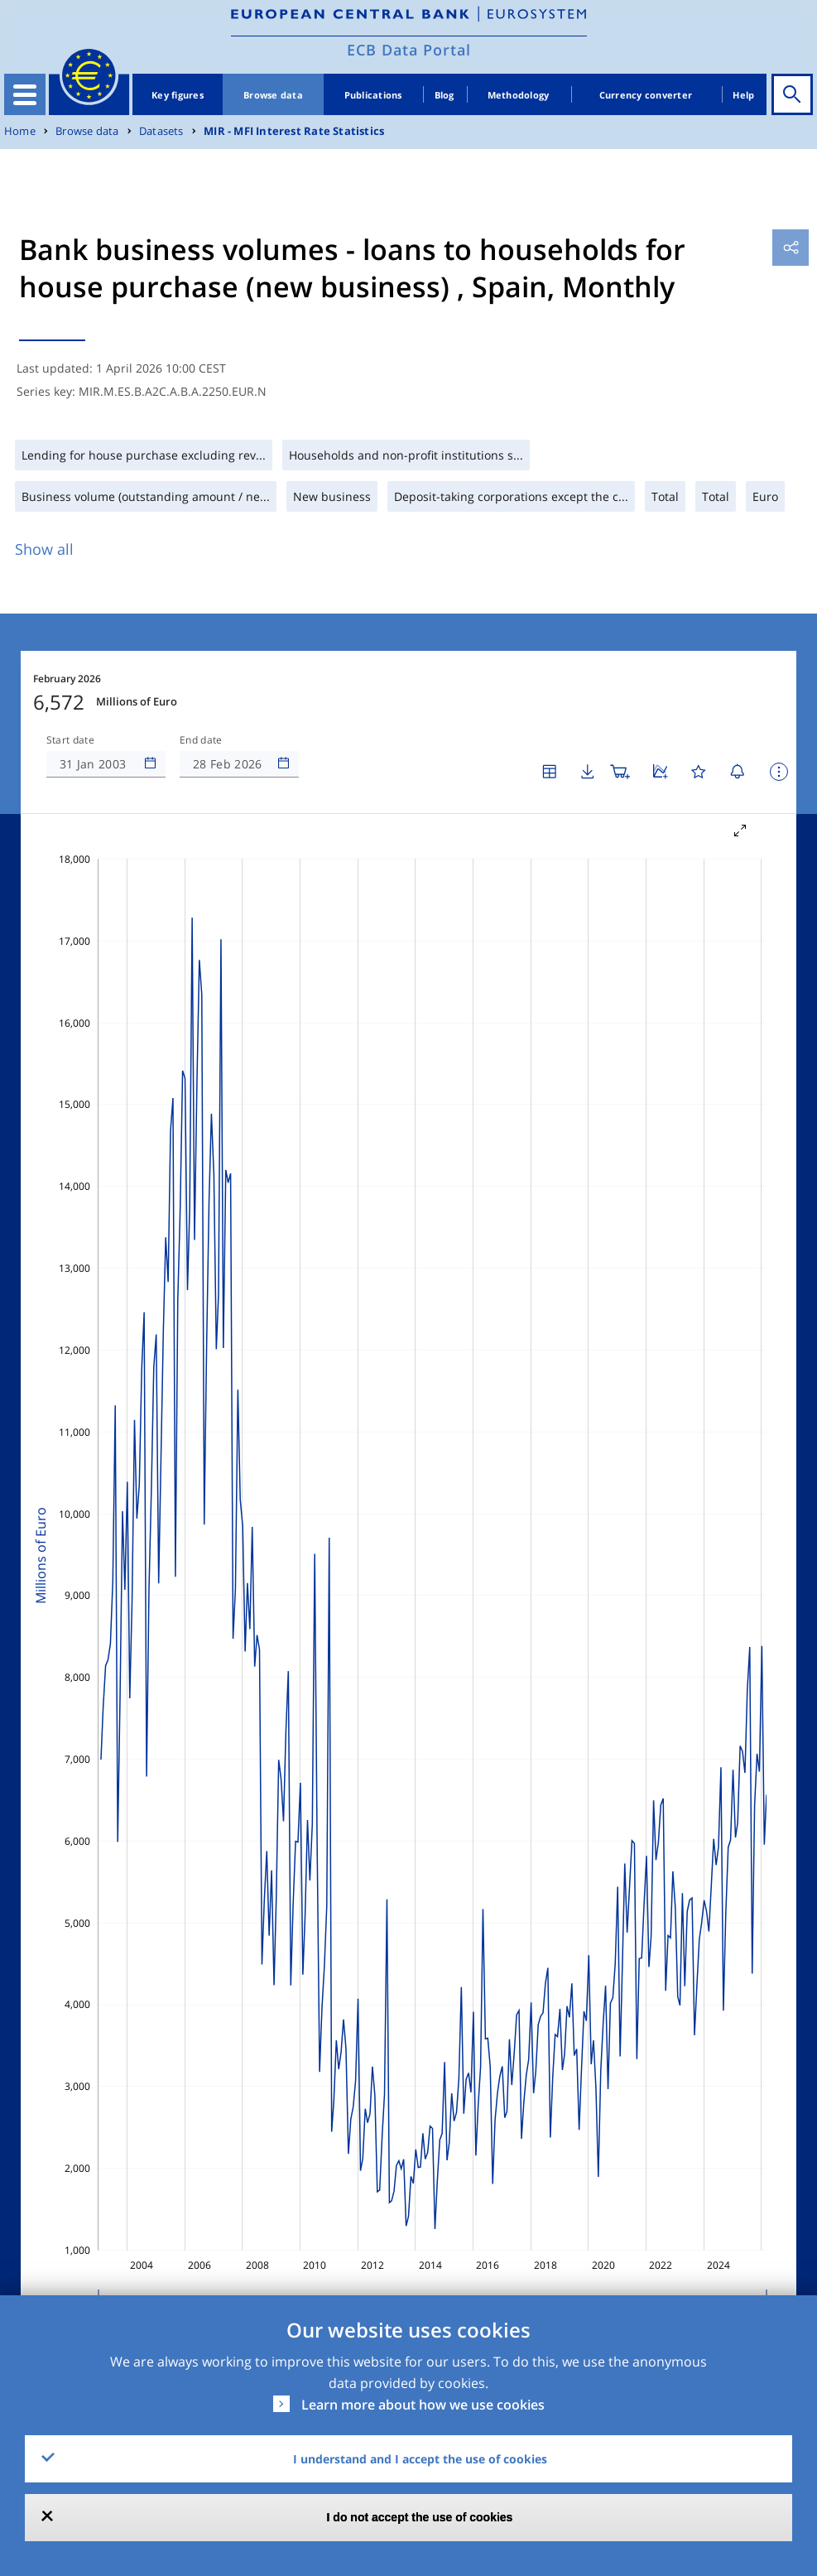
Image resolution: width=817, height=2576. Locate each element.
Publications (373, 95)
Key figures (177, 95)
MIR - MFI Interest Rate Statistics (294, 131)
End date (201, 740)
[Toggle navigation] (25, 94)
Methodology (519, 95)
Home (20, 131)
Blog (444, 95)
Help (743, 95)
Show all (44, 549)
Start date (70, 740)
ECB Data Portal (409, 50)
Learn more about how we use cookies (423, 2404)
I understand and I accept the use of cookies (420, 2459)
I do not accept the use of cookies (420, 2517)
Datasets (161, 131)
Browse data (273, 95)
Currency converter (646, 95)
